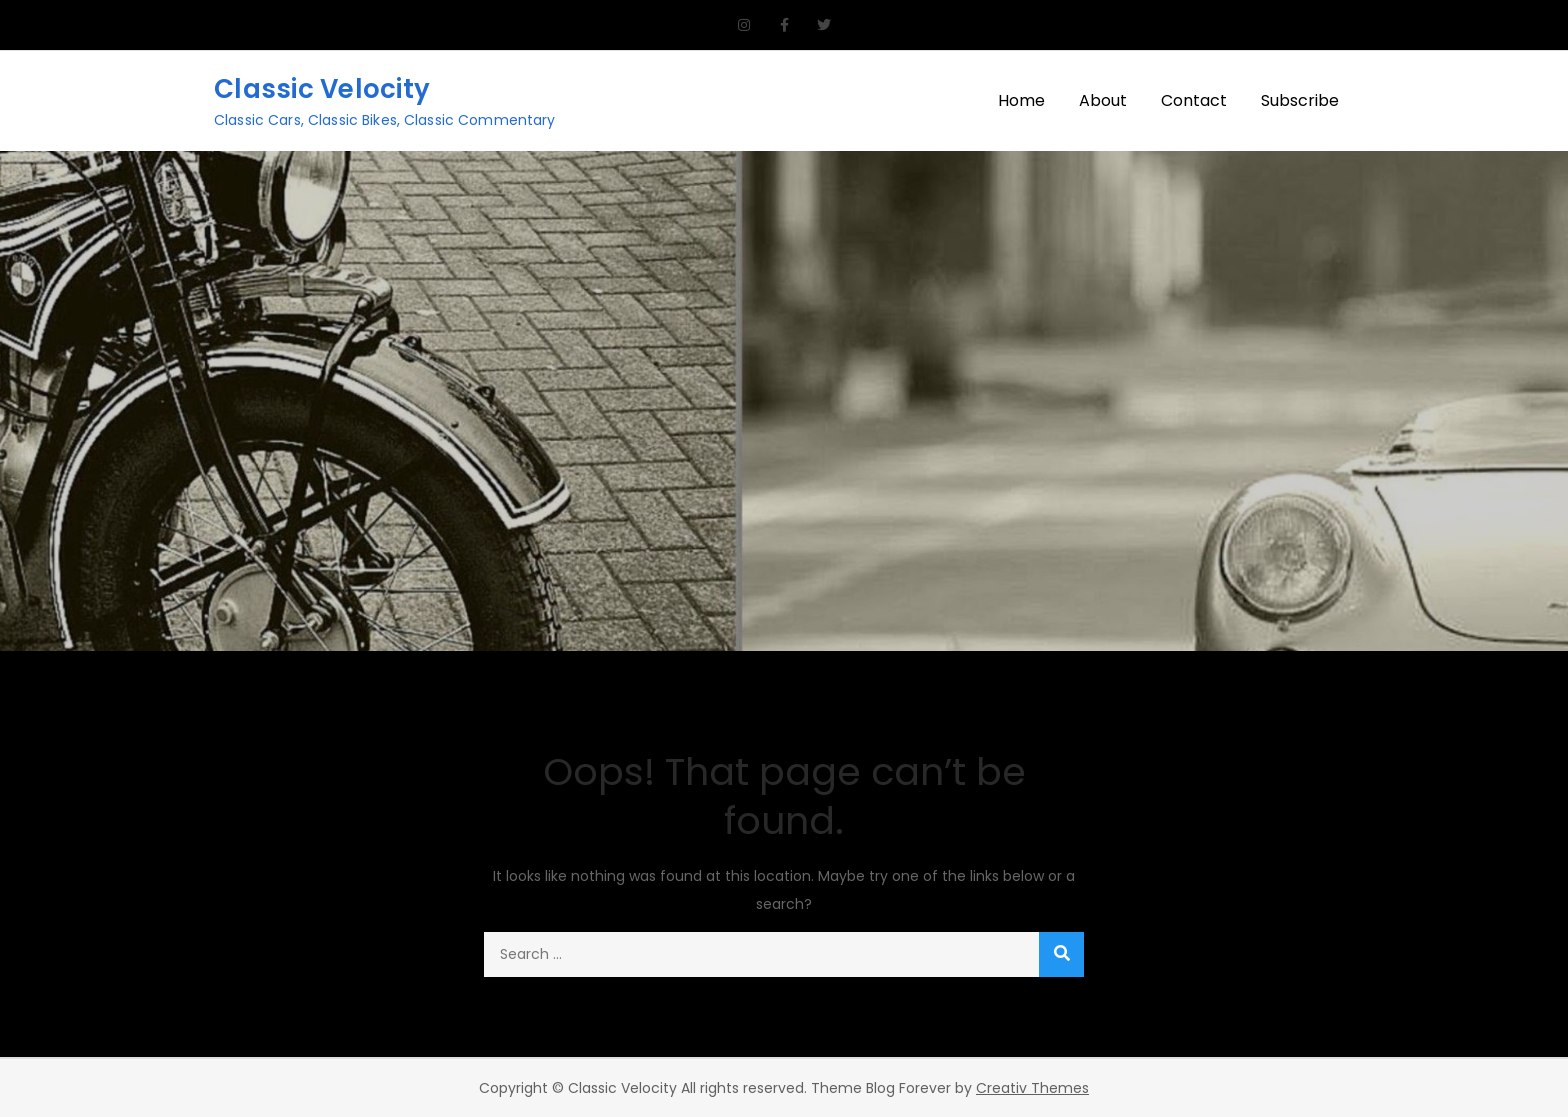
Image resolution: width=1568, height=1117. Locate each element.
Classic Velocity (322, 89)
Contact (1194, 100)
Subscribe (1300, 100)
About (1103, 100)
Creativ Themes (1032, 1088)
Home (1021, 100)
